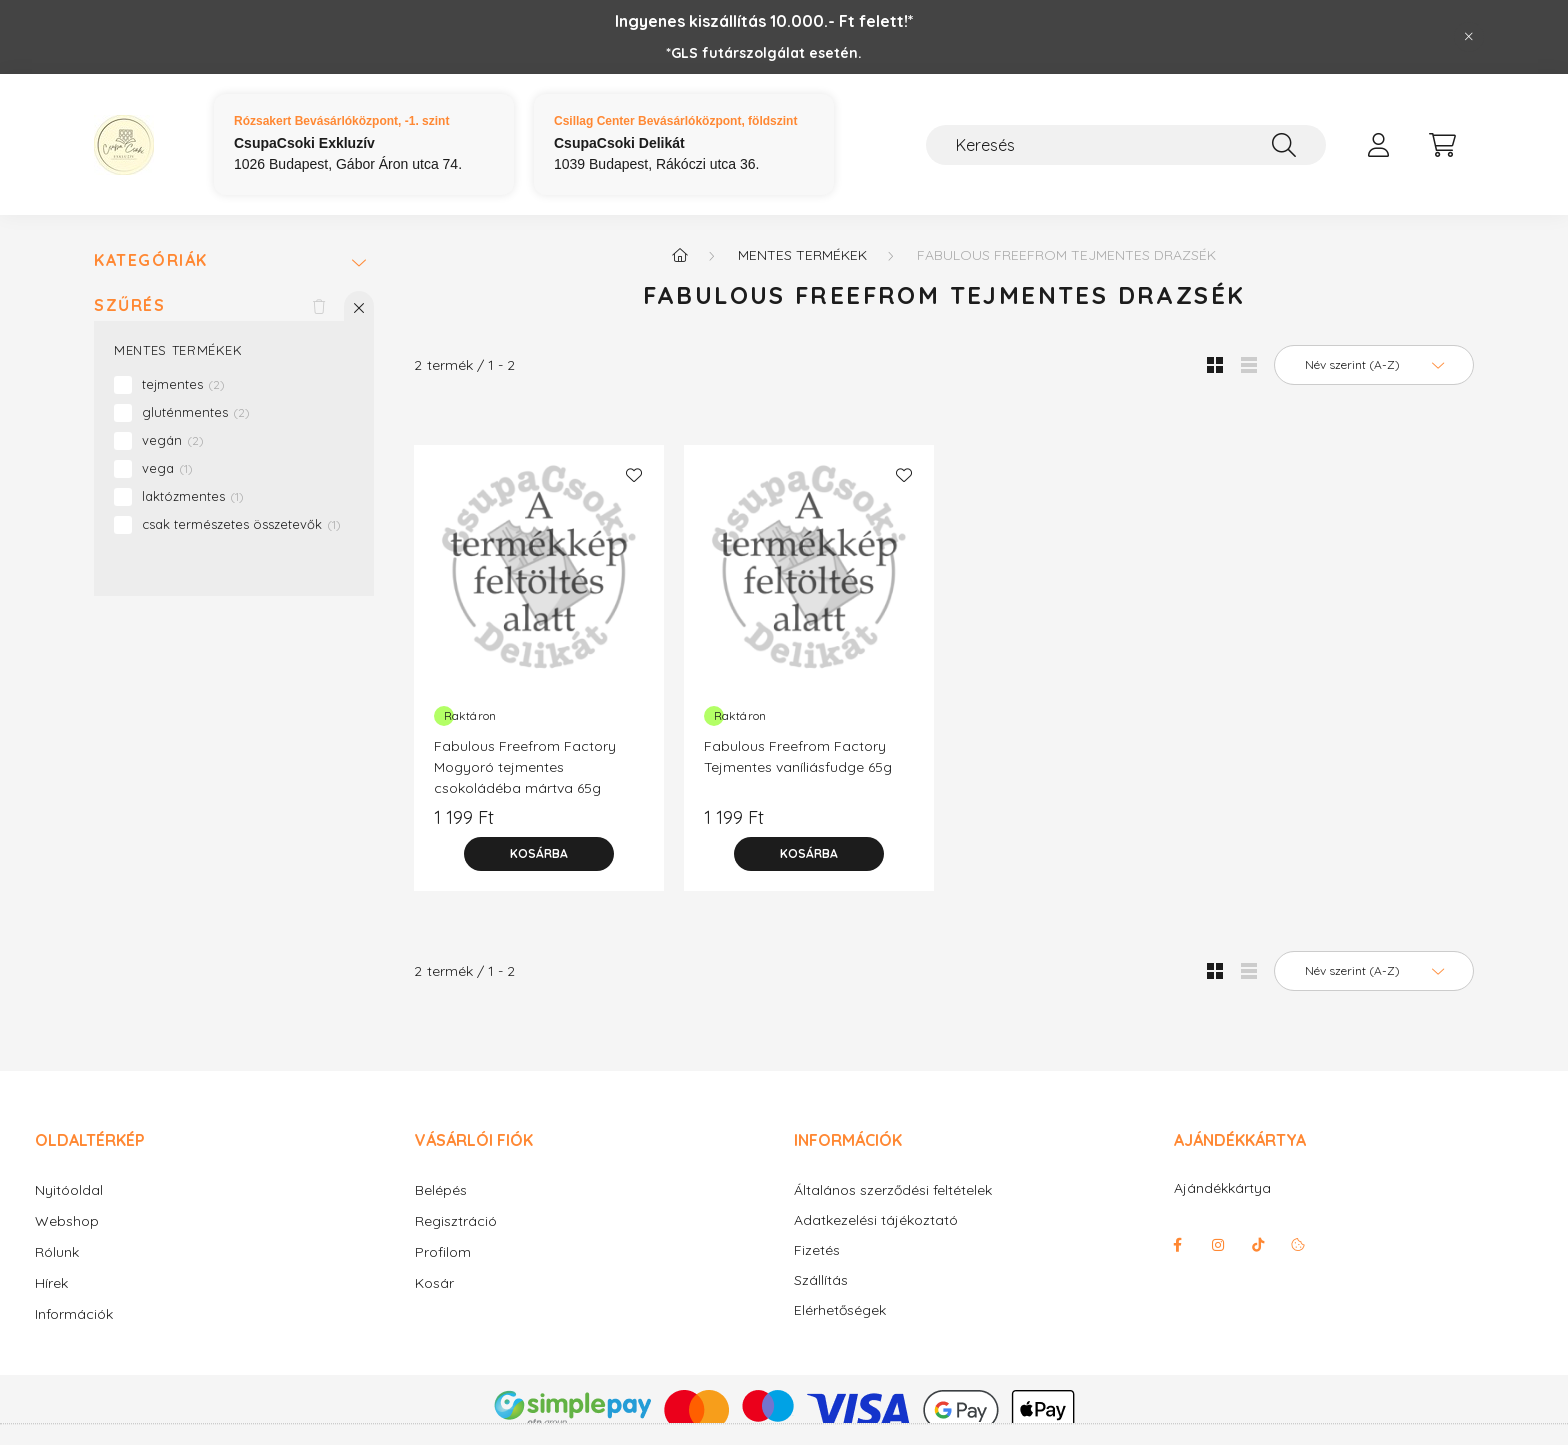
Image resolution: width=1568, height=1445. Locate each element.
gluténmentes (196, 412)
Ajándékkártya (1222, 1188)
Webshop (67, 1221)
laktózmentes (193, 496)
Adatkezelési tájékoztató (876, 1220)
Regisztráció (456, 1221)
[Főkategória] (680, 255)
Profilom (443, 1252)
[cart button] (1442, 145)
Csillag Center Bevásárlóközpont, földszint (675, 121)
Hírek (51, 1283)
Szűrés (130, 305)
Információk (74, 1314)
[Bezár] (1469, 37)
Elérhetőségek (840, 1310)
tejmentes (183, 384)
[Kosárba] (539, 854)
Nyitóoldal (69, 1190)
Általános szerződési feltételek (893, 1190)
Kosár (434, 1283)
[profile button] (1378, 145)
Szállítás (821, 1280)
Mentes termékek (802, 255)
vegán (173, 440)
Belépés (441, 1190)
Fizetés (817, 1250)
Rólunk (57, 1252)
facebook (1178, 1245)
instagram (1218, 1245)
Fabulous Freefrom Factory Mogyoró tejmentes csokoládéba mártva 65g (525, 767)
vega (167, 468)
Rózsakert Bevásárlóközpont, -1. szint (341, 121)
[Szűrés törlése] (319, 306)
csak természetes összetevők (241, 524)
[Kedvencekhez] (634, 475)
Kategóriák (151, 260)
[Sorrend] (1374, 365)
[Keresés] (1126, 145)
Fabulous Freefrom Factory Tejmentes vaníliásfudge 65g (798, 756)
